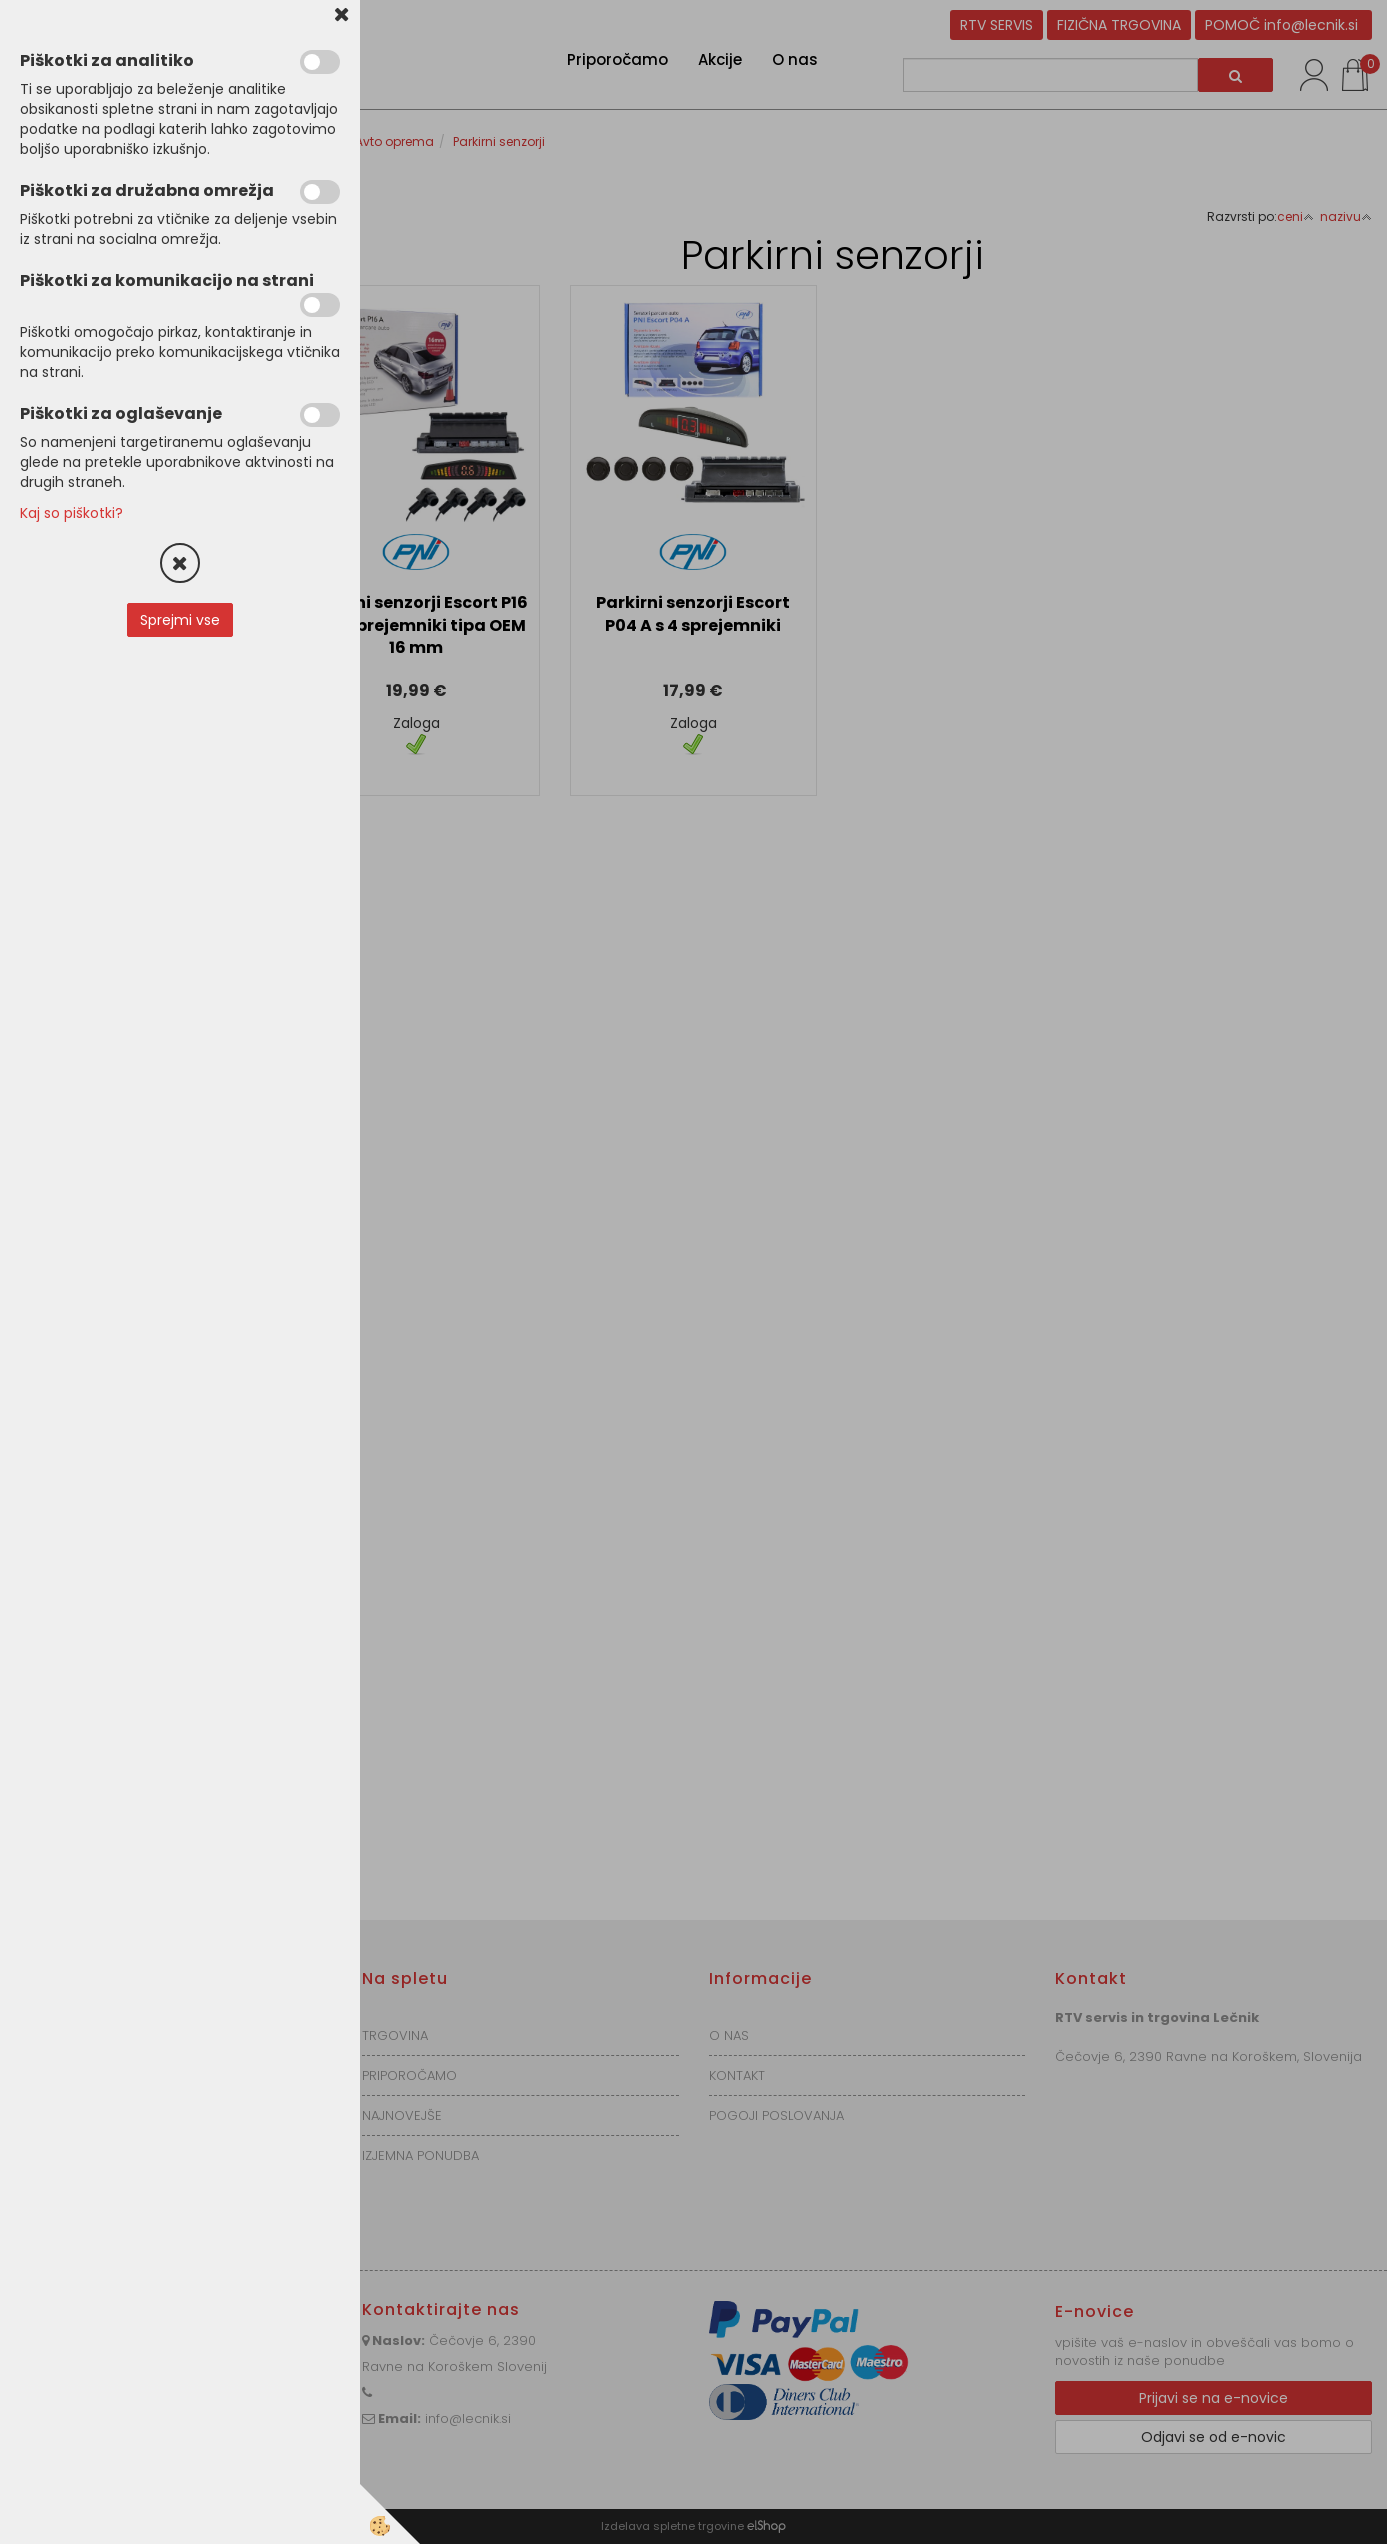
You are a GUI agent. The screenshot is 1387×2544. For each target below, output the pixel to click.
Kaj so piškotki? (71, 513)
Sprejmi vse (180, 620)
